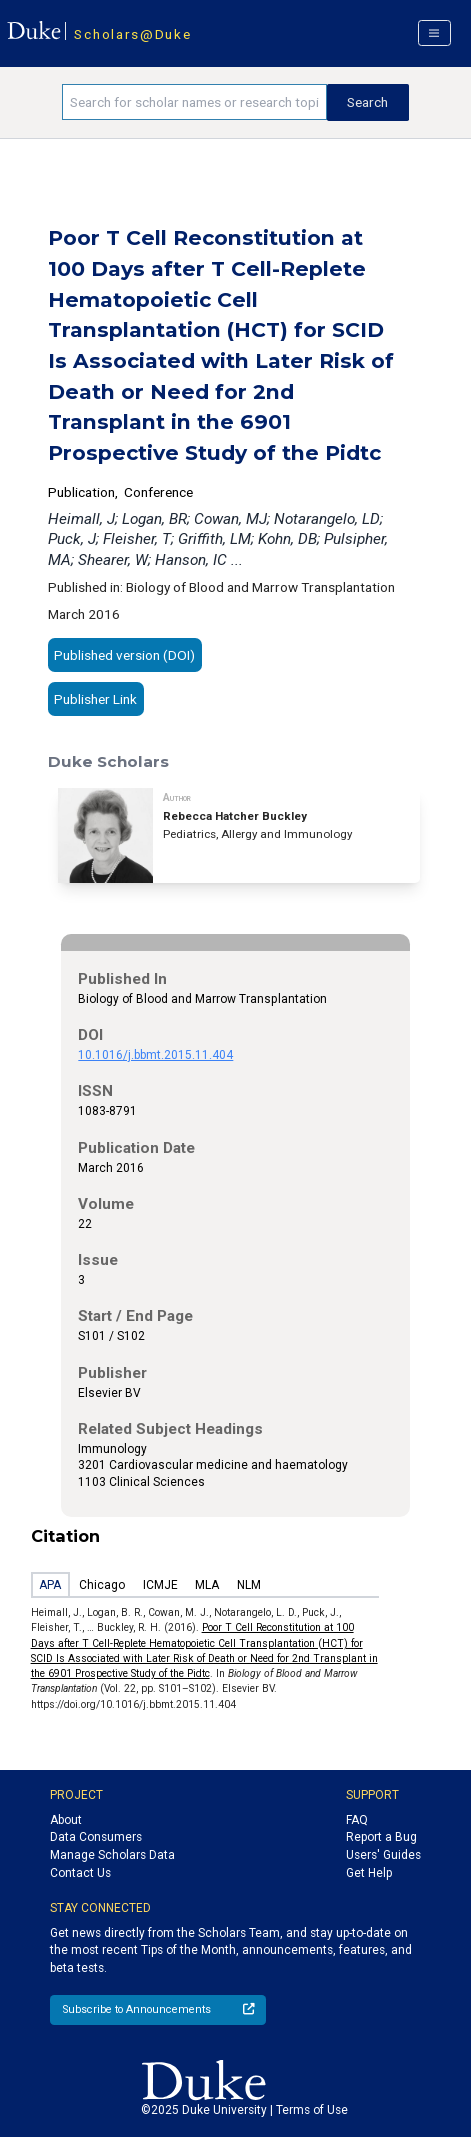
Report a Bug (381, 1837)
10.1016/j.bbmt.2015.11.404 (155, 1055)
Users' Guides (383, 1855)
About (66, 1820)
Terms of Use (312, 2110)
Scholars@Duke (132, 34)
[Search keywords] (194, 102)
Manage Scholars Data (112, 1855)
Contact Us (80, 1873)
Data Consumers (96, 1837)
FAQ (357, 1820)
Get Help (369, 1873)
